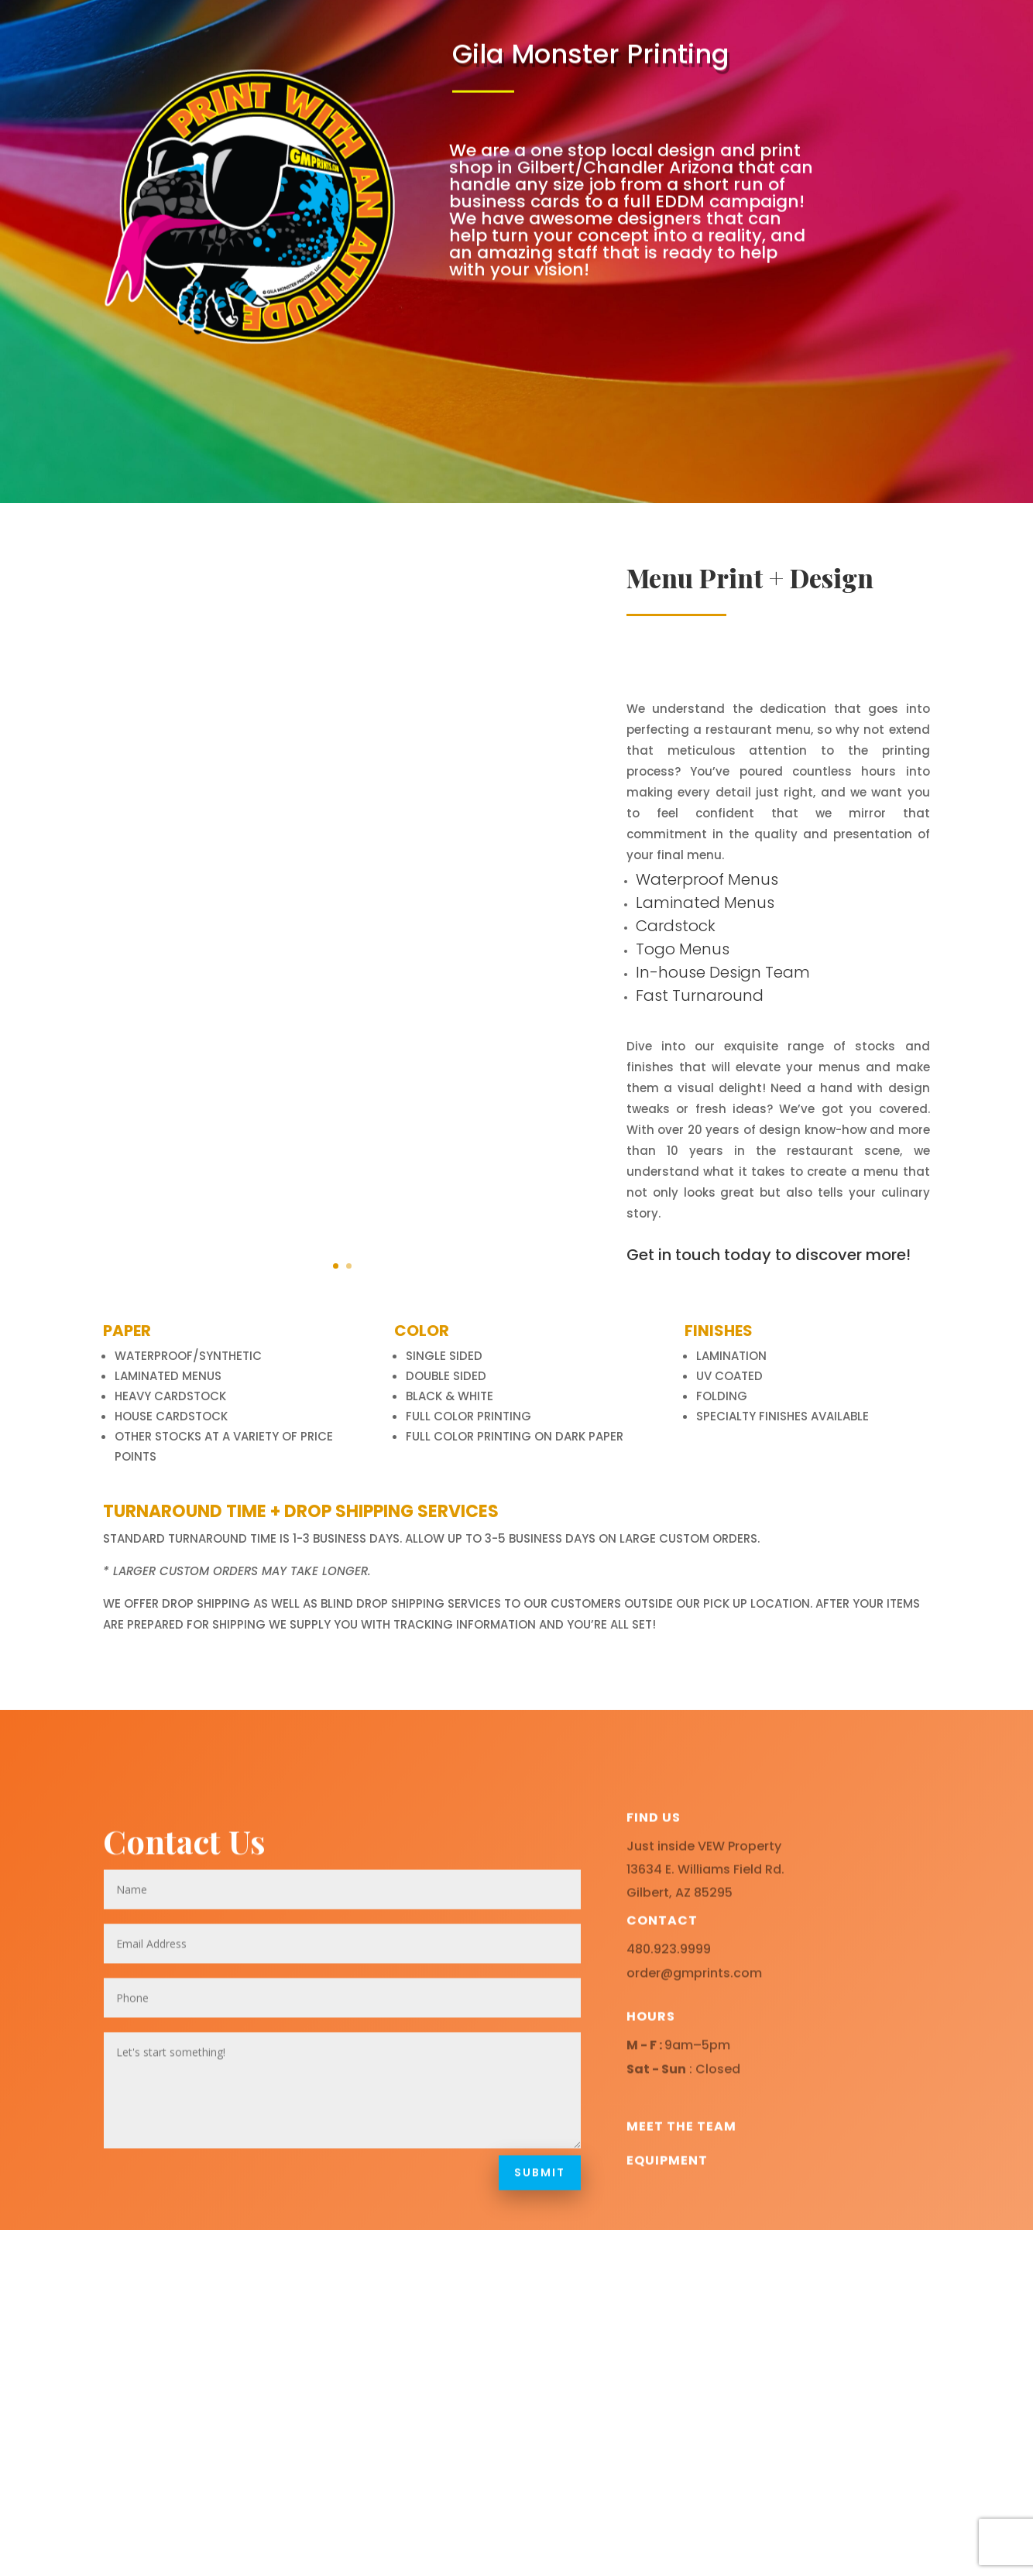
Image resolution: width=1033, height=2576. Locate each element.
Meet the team (681, 2202)
